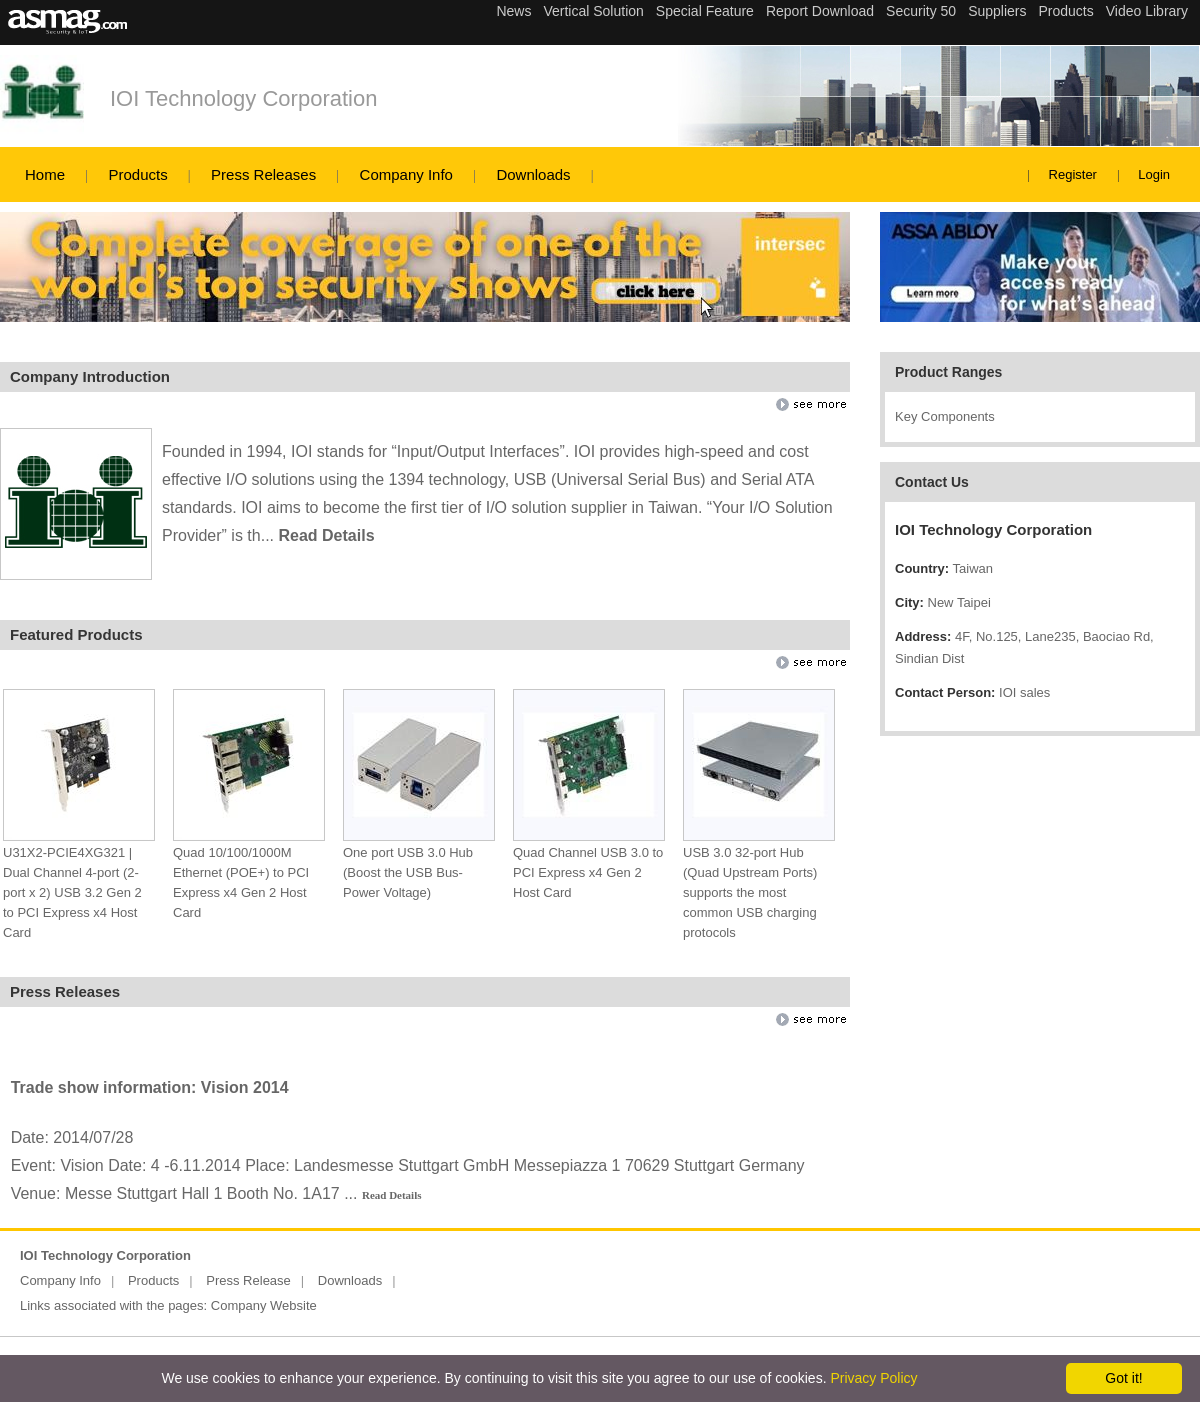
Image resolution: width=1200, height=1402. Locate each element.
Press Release (248, 1280)
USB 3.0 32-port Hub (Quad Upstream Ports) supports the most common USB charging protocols (750, 892)
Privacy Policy (873, 1378)
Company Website (264, 1305)
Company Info (406, 174)
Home (45, 174)
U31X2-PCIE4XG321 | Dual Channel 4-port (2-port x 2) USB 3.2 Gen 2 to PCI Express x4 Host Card (72, 892)
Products (137, 174)
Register (1073, 174)
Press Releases (263, 174)
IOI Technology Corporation (243, 98)
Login (1154, 174)
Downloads (533, 174)
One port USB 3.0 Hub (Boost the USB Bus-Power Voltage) (408, 872)
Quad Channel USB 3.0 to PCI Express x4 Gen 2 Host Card (588, 872)
